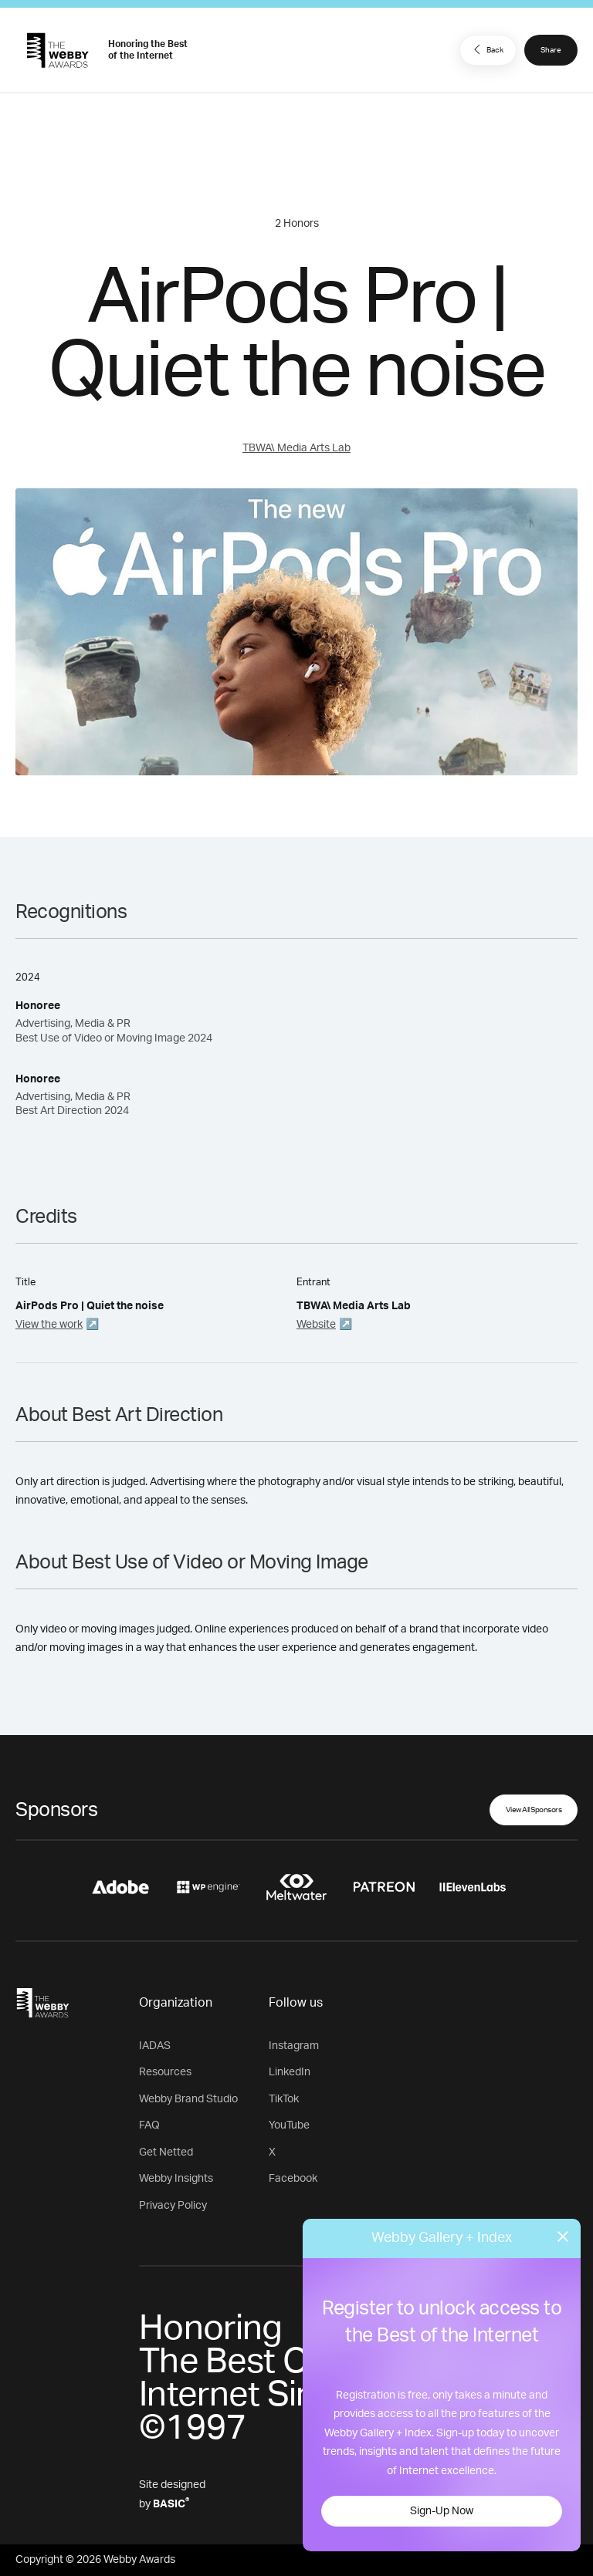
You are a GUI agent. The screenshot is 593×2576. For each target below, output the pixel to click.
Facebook (293, 2178)
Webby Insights (176, 2178)
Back (486, 49)
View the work (49, 1324)
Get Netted (166, 2152)
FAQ (149, 2125)
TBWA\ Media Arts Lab (296, 448)
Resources (165, 2072)
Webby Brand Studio (188, 2099)
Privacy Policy (173, 2205)
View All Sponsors (534, 1810)
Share (550, 50)
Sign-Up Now (441, 2511)
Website (316, 1324)
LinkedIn (289, 2072)
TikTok (284, 2099)
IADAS (155, 2046)
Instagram (294, 2046)
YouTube (289, 2125)
